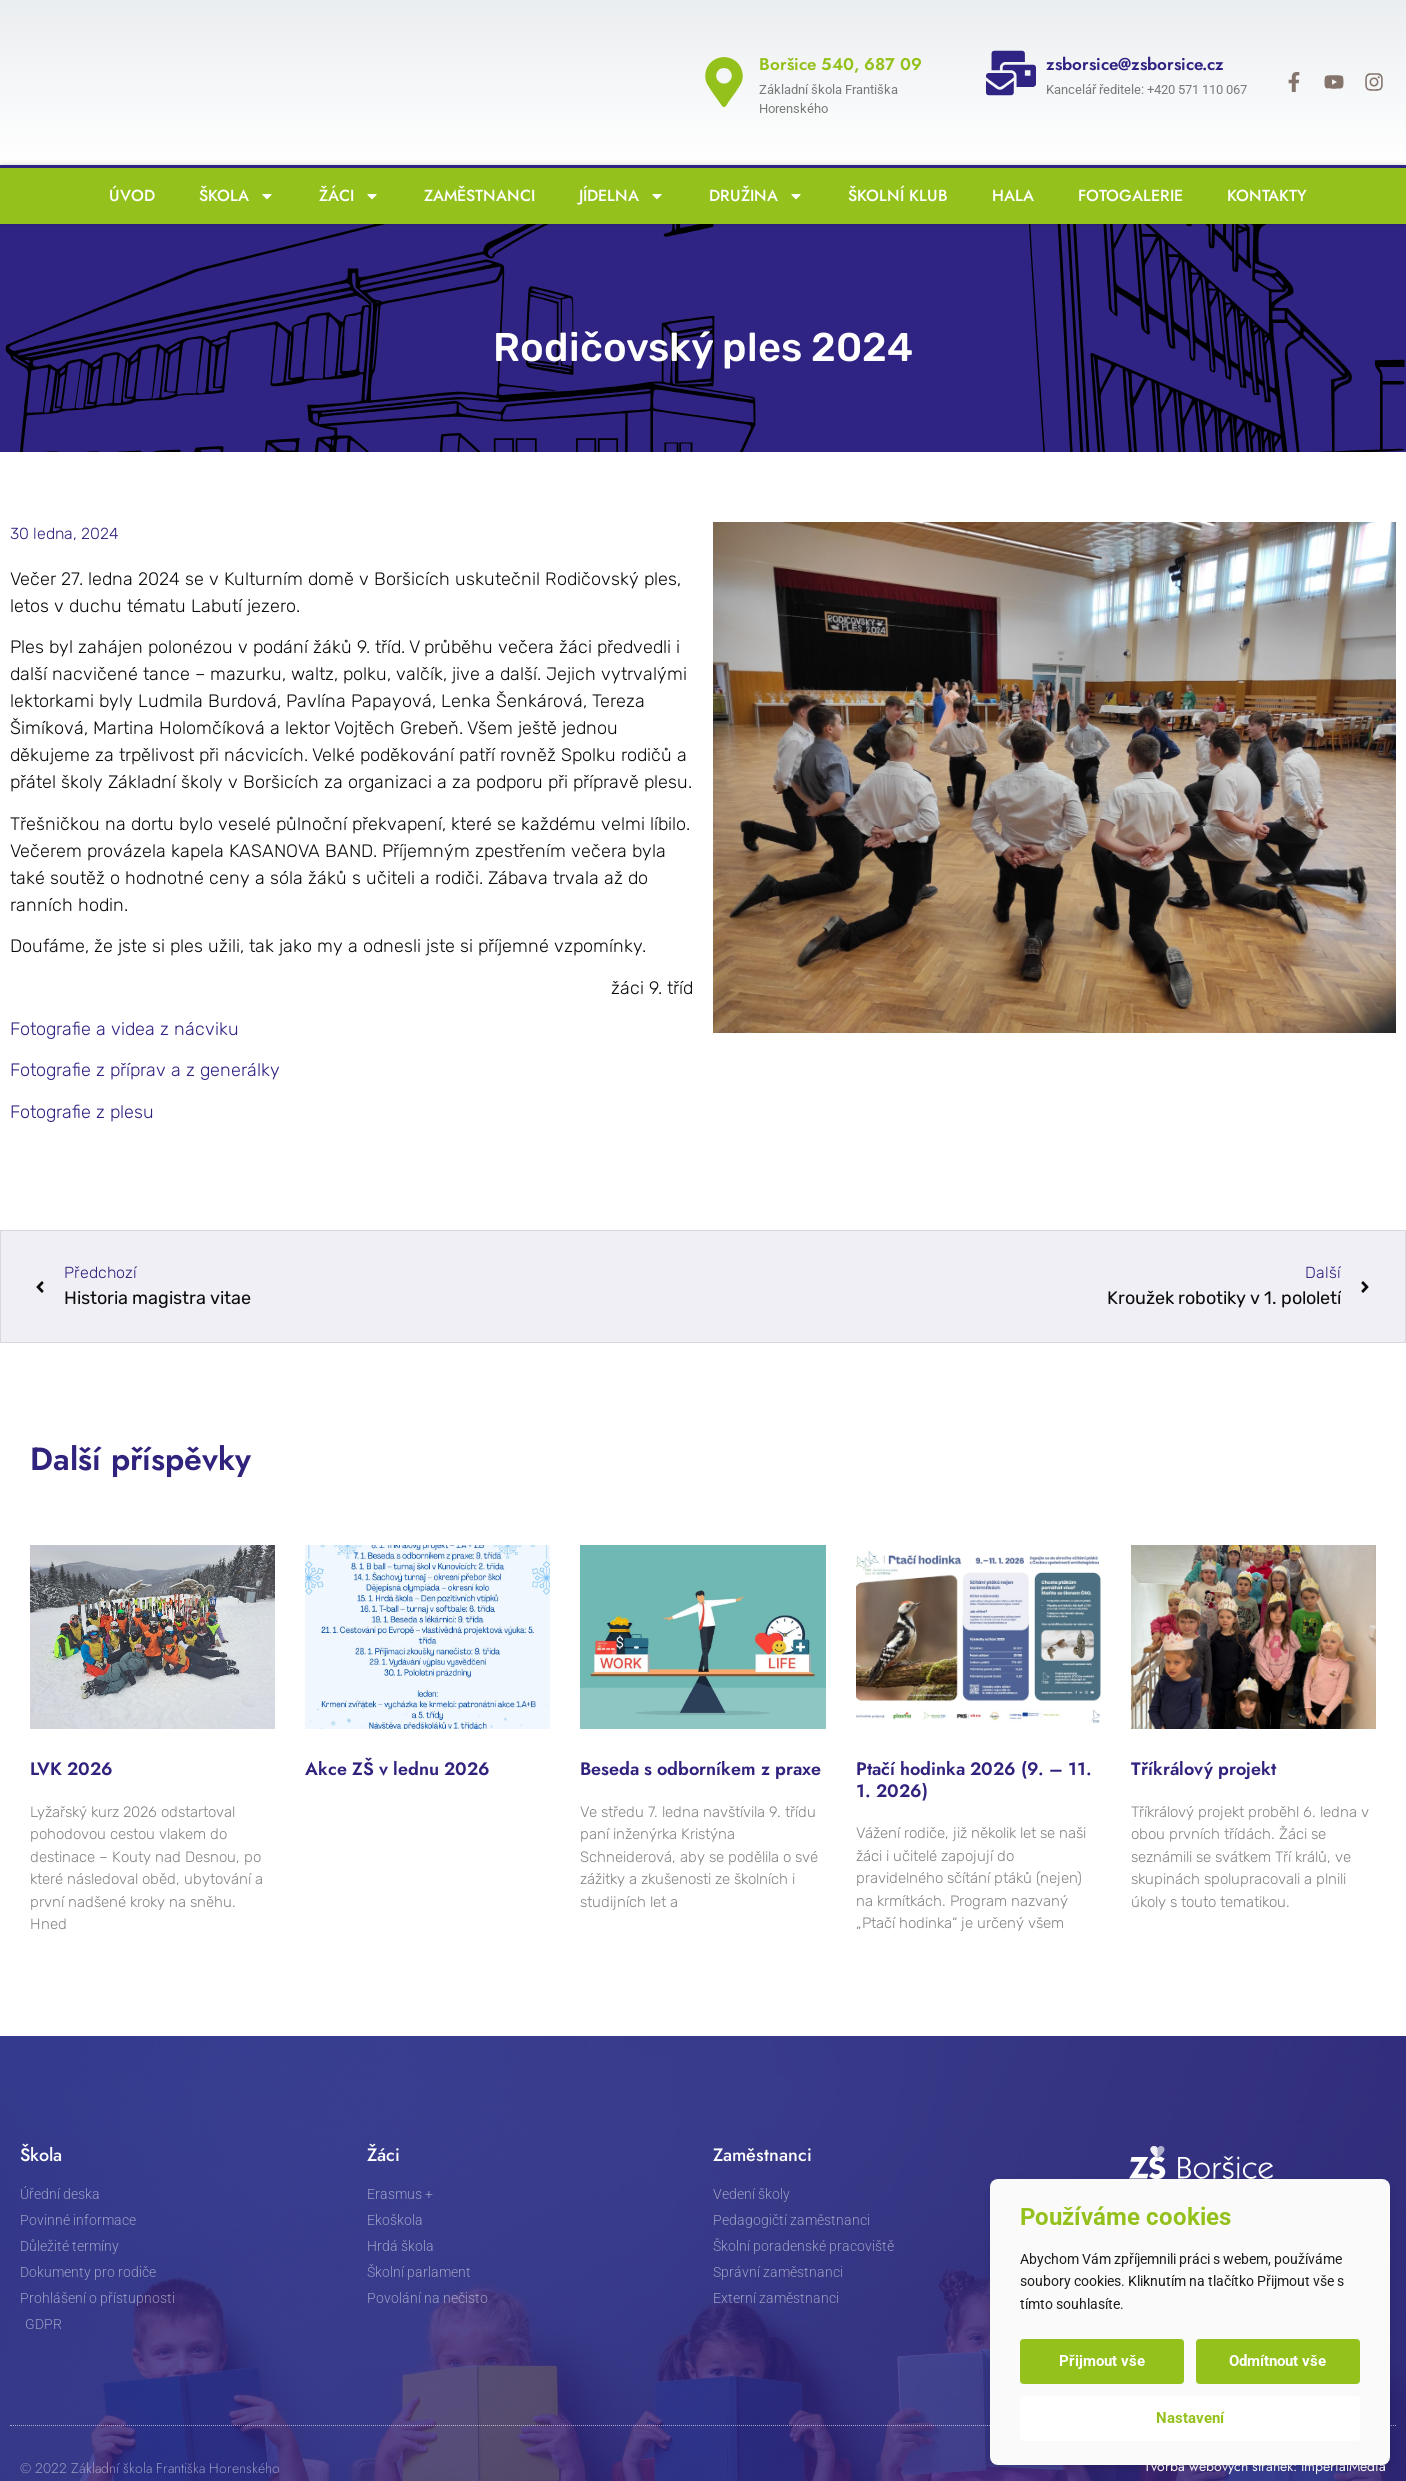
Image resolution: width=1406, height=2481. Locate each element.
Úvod (127, 160)
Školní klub (893, 160)
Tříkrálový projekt (1203, 1734)
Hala (1008, 160)
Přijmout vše (1103, 2361)
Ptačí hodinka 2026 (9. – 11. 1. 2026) (974, 1745)
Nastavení (1190, 2418)
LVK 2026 (71, 1734)
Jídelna (617, 161)
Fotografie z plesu (82, 1077)
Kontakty (1262, 160)
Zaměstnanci (474, 160)
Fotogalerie (1125, 160)
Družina (751, 161)
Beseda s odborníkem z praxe (700, 1734)
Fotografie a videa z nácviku (124, 994)
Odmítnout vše (1277, 2361)
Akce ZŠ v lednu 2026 (397, 1734)
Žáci (344, 161)
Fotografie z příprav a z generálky (145, 1035)
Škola (232, 161)
